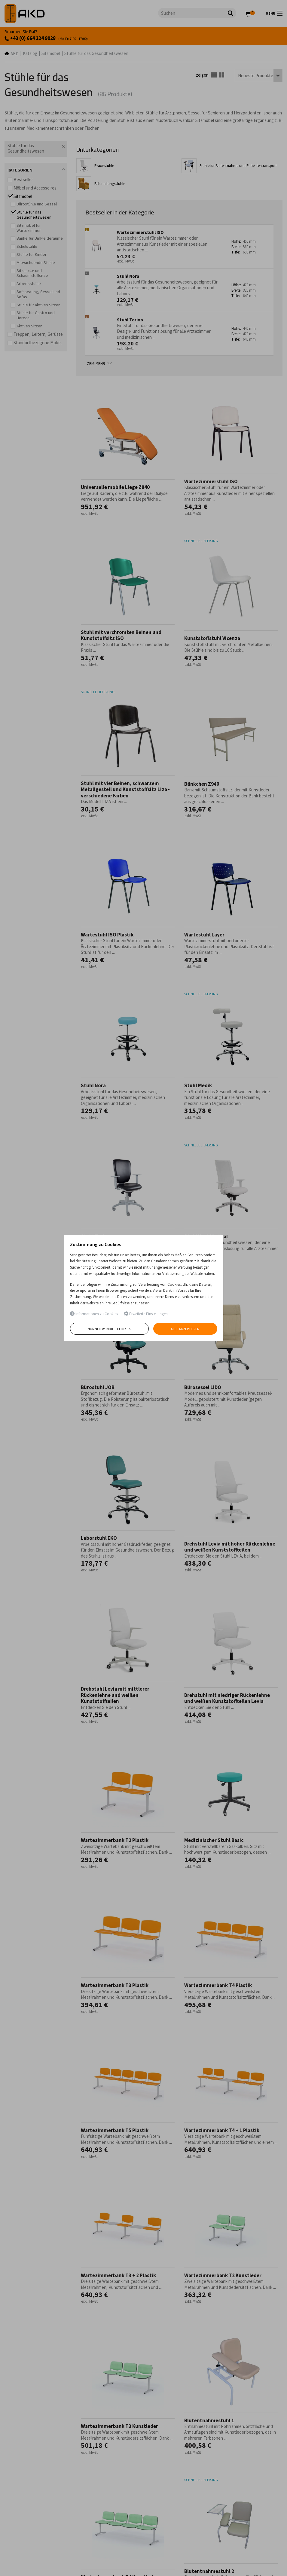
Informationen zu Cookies (94, 1313)
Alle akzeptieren (185, 1329)
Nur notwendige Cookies (109, 1329)
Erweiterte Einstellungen (146, 1313)
